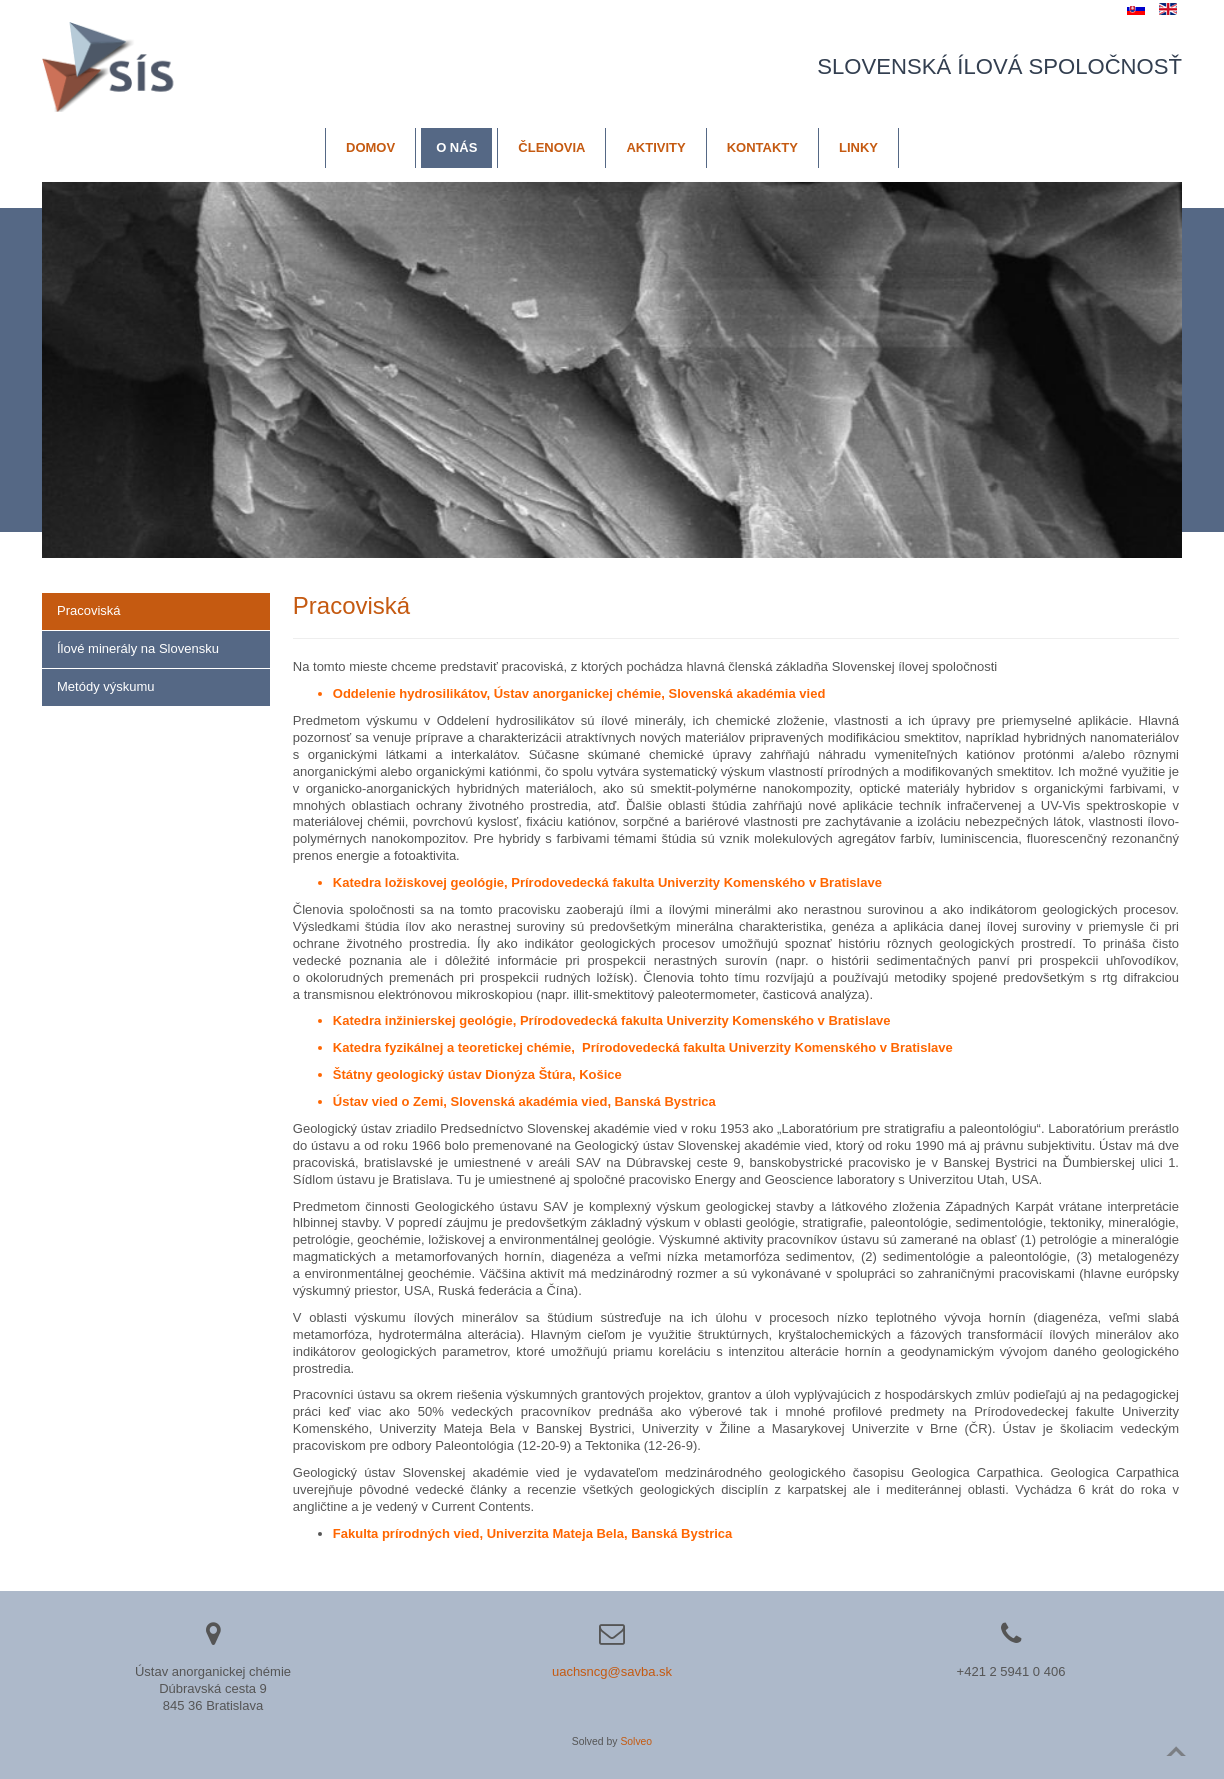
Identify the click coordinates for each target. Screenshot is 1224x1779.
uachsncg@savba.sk (612, 1671)
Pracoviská (89, 610)
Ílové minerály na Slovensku (138, 648)
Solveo (636, 1741)
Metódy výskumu (106, 686)
